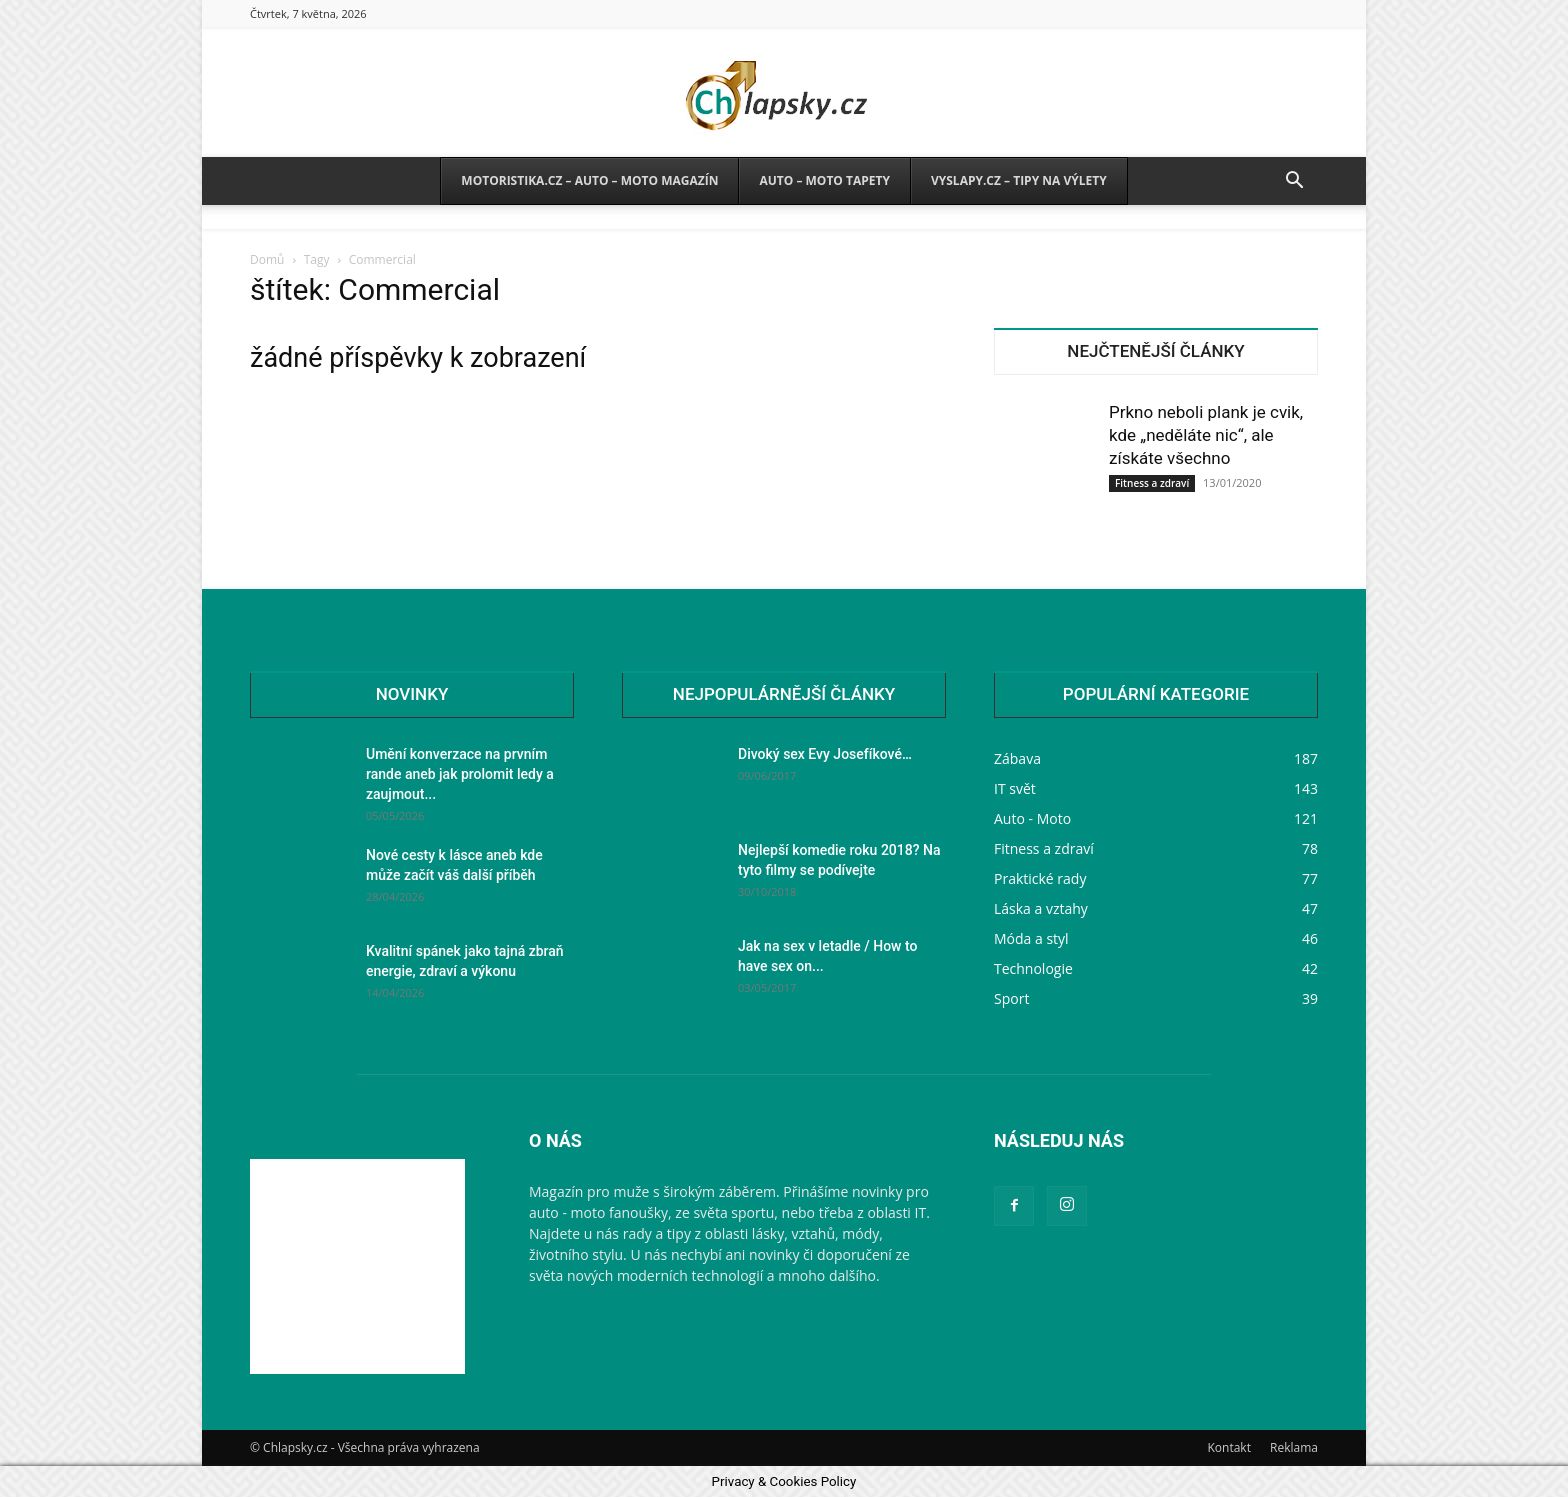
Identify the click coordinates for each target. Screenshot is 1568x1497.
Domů (267, 259)
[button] (1294, 182)
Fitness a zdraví (1152, 483)
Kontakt (1228, 1447)
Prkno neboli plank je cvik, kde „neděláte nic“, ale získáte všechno (1206, 435)
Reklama (1294, 1447)
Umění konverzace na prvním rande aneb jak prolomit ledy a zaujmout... (460, 774)
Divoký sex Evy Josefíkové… (825, 754)
